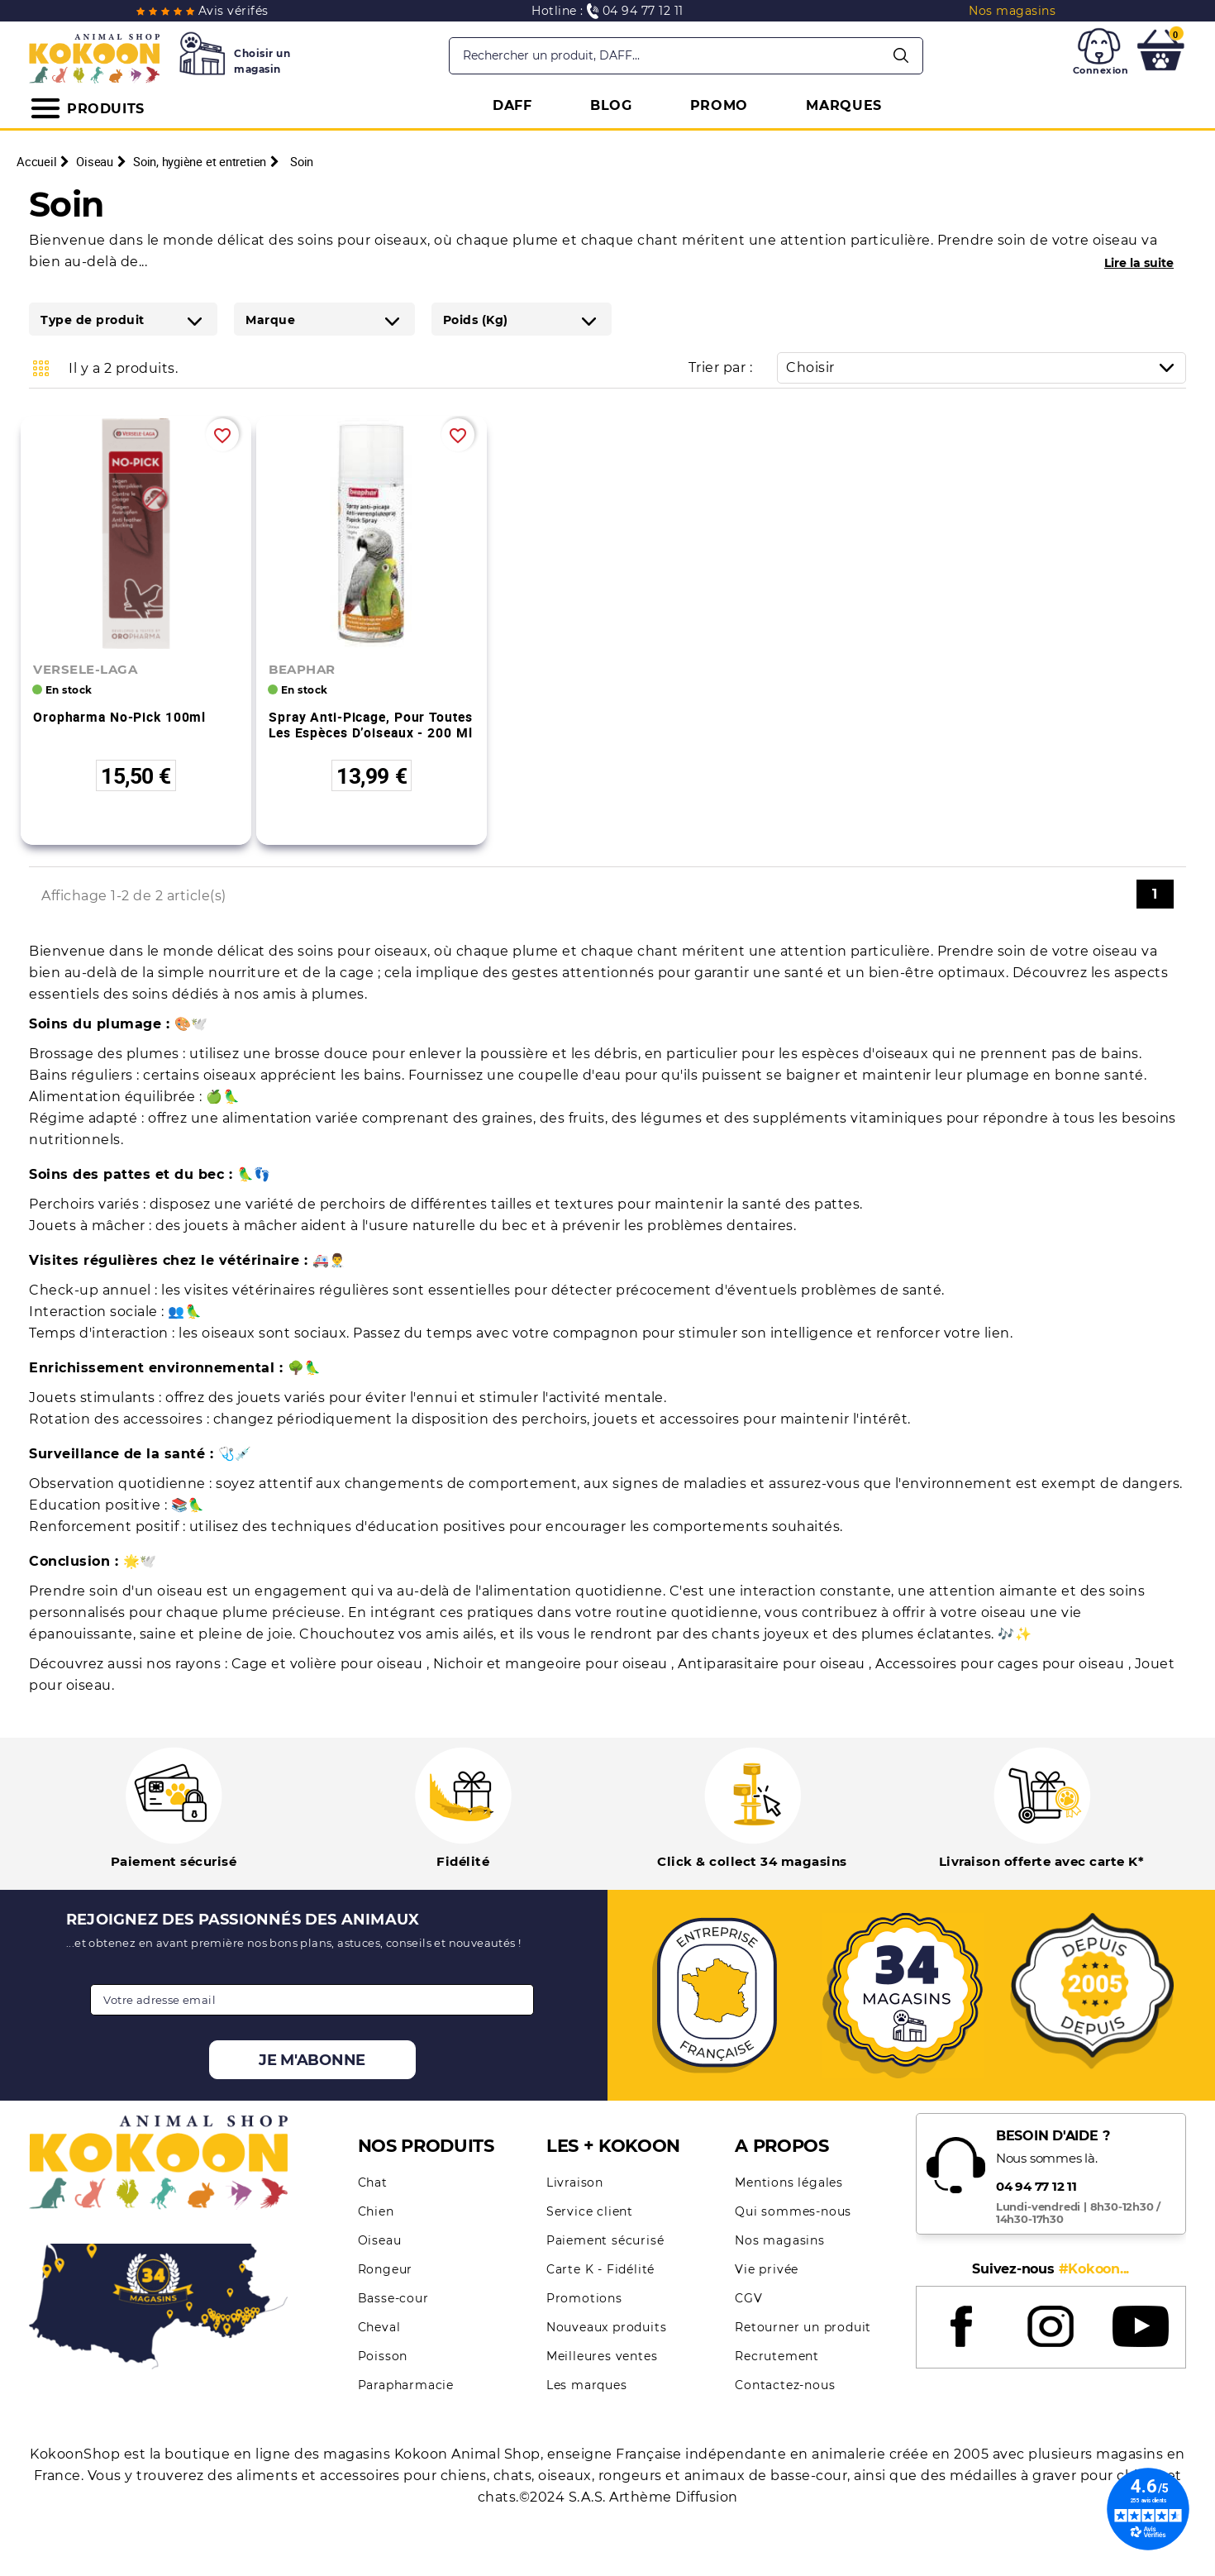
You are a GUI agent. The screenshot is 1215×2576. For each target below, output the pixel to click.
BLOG (611, 105)
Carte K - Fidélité (600, 2269)
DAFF (512, 105)
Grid (41, 368)
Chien (376, 2211)
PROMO (719, 105)
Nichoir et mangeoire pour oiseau (552, 1664)
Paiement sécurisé (605, 2240)
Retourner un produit (803, 2327)
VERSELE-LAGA (85, 669)
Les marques (586, 2385)
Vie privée (766, 2269)
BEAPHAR (302, 669)
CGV (748, 2298)
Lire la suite (1139, 262)
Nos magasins (780, 2240)
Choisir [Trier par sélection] (985, 367)
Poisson (383, 2356)
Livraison (574, 2182)
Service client (589, 2211)
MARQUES (844, 105)
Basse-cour (393, 2298)
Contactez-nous (785, 2385)
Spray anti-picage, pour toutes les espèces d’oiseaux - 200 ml (370, 725)
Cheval (379, 2327)
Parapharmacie (406, 2385)
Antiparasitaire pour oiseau (773, 1664)
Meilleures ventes (602, 2356)
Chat (373, 2182)
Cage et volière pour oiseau (328, 1664)
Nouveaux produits (606, 2327)
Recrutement (777, 2356)
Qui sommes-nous (793, 2211)
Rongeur (385, 2269)
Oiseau (380, 2240)
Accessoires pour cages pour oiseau (1001, 1664)
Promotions (584, 2298)
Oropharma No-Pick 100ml (119, 717)
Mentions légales (789, 2182)
